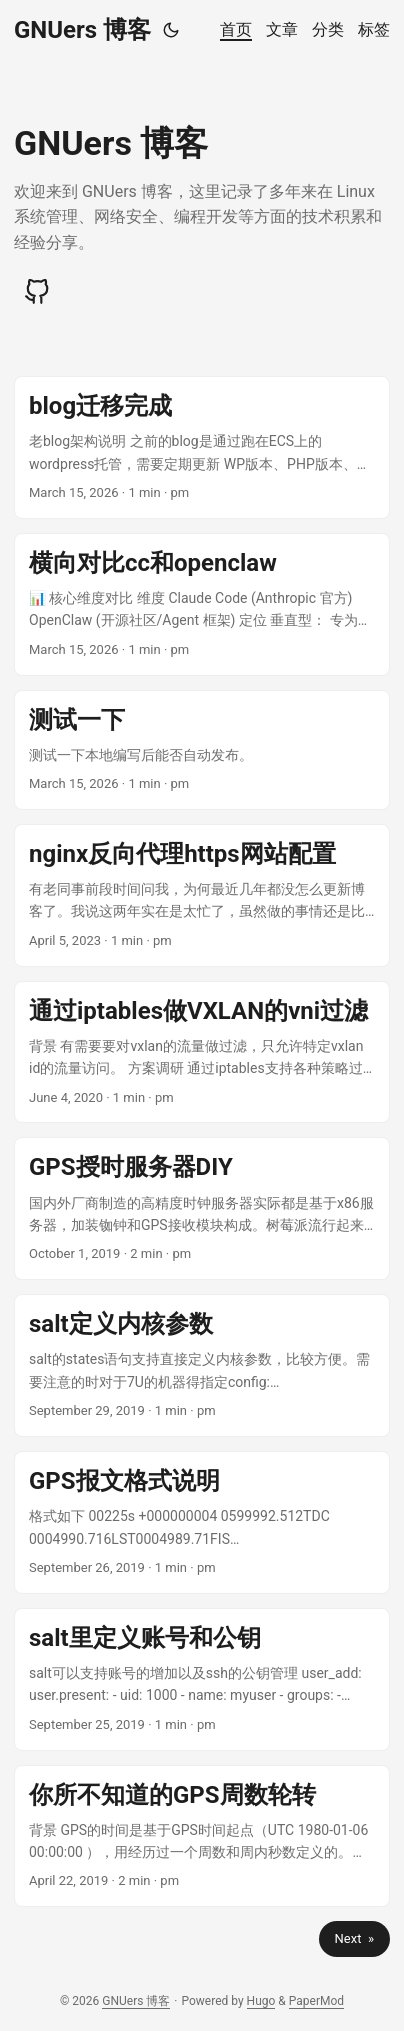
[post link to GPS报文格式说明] (202, 1522)
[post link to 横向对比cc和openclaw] (202, 604)
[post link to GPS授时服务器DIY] (202, 1208)
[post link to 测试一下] (202, 750)
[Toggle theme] (171, 30)
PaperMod (316, 2001)
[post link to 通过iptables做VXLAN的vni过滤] (202, 1052)
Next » (354, 1938)
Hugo (261, 2001)
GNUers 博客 (82, 30)
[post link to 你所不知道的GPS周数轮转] (202, 1836)
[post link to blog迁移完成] (202, 447)
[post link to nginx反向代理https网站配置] (202, 895)
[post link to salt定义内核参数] (202, 1365)
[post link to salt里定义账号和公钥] (202, 1679)
